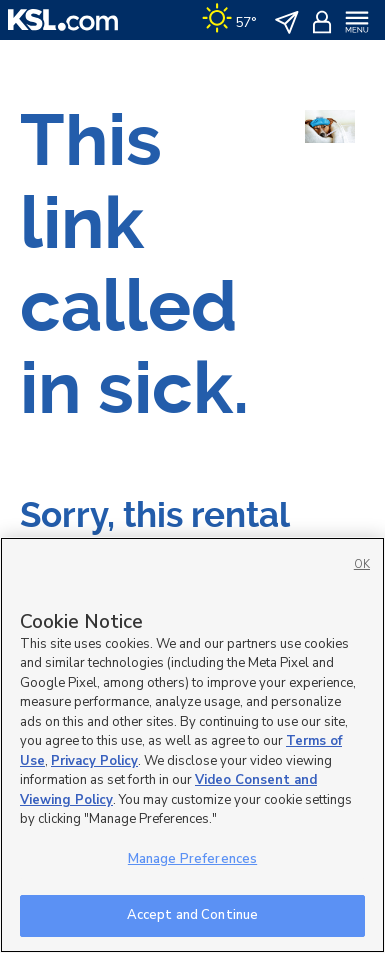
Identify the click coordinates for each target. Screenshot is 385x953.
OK (362, 564)
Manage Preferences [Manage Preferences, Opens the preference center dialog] (192, 859)
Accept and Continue (192, 915)
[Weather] (229, 20)
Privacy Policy (94, 761)
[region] (192, 745)
